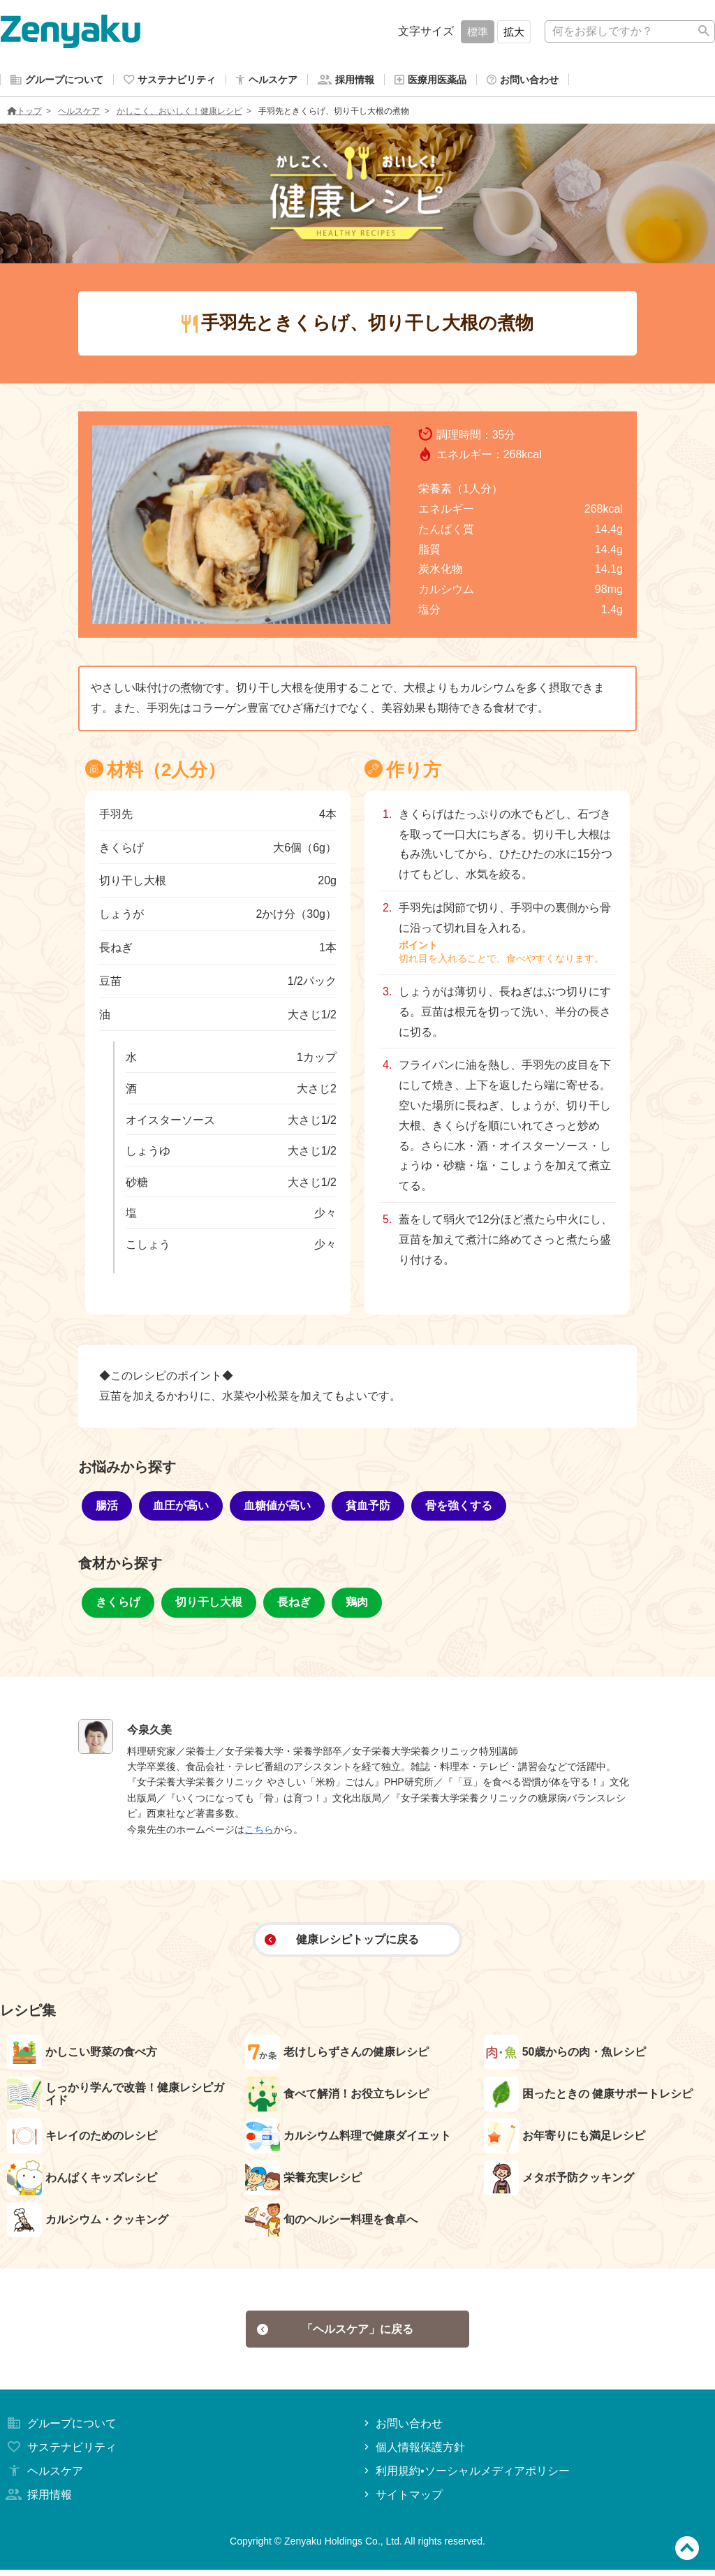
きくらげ (118, 1605)
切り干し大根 (208, 1605)
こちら (259, 1832)
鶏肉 (357, 1605)
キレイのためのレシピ (82, 2138)
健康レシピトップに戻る (342, 1942)
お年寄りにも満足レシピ (564, 2138)
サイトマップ (402, 2501)
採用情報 (37, 2501)
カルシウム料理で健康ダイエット (348, 2138)
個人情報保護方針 (413, 2453)
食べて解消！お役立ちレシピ (337, 2096)
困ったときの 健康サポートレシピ (588, 2096)
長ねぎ (294, 1605)
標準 (477, 32)
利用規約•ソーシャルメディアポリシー (465, 2477)
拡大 (513, 32)
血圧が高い (181, 1508)
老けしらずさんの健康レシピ (337, 2054)
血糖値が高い (277, 1508)
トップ (24, 114)
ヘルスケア (79, 114)
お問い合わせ (402, 2430)
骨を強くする (458, 1508)
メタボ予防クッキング (559, 2180)
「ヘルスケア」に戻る (335, 2333)
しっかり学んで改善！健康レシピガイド (115, 2096)
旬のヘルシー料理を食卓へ (331, 2222)
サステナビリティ (60, 2453)
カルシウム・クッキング (87, 2222)
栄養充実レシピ (303, 2180)
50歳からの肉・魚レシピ (565, 2054)
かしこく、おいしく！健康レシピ (179, 114)
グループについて (60, 2430)
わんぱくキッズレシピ (82, 2180)
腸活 (107, 1508)
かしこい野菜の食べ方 (82, 2054)
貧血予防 (368, 1508)
